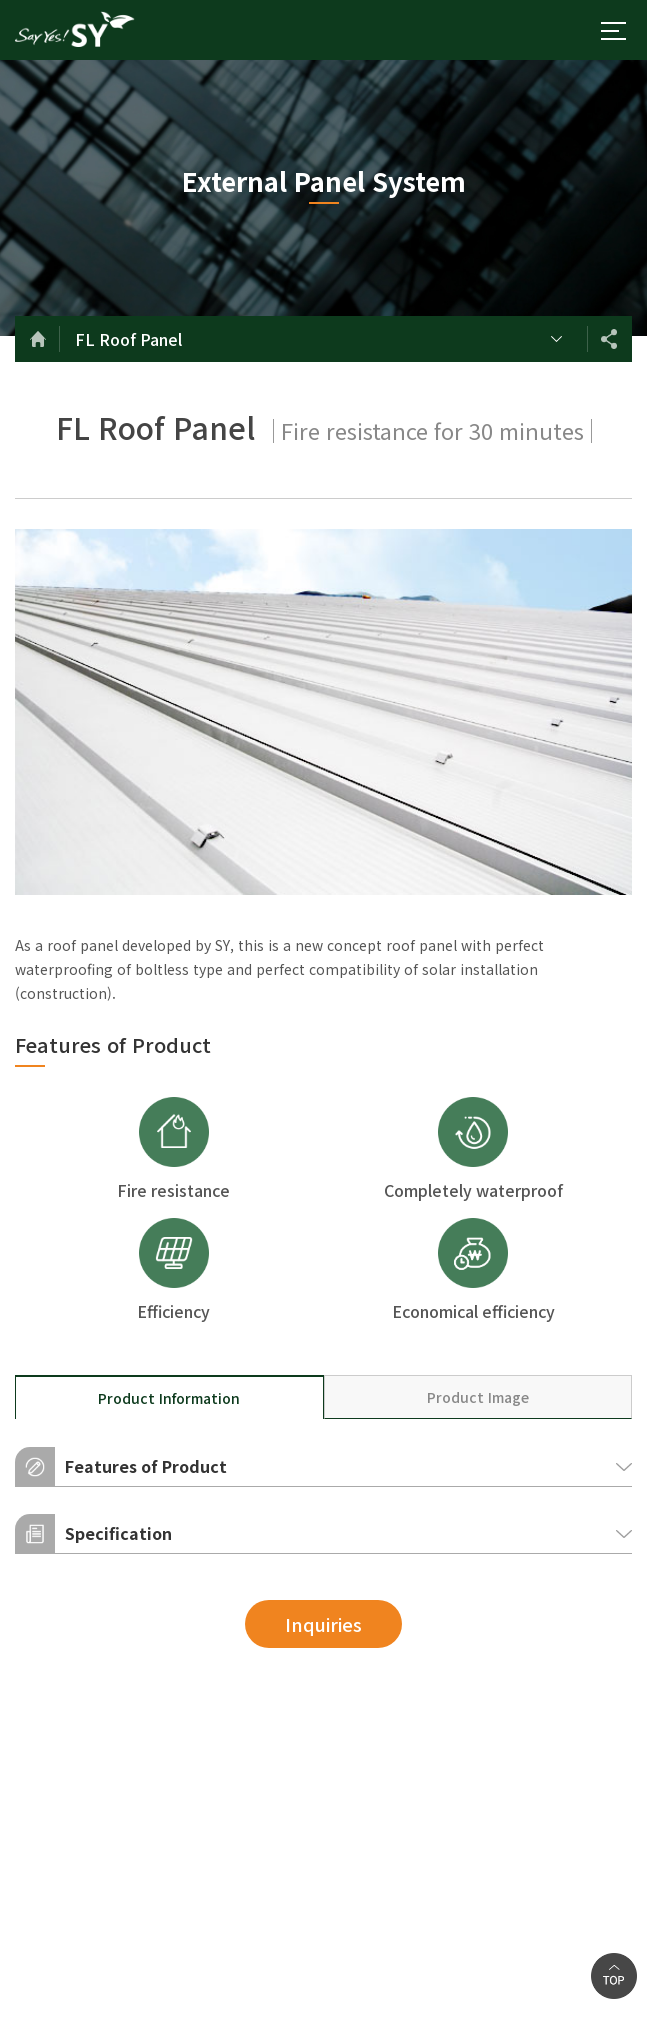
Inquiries (323, 1624)
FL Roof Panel (128, 339)
